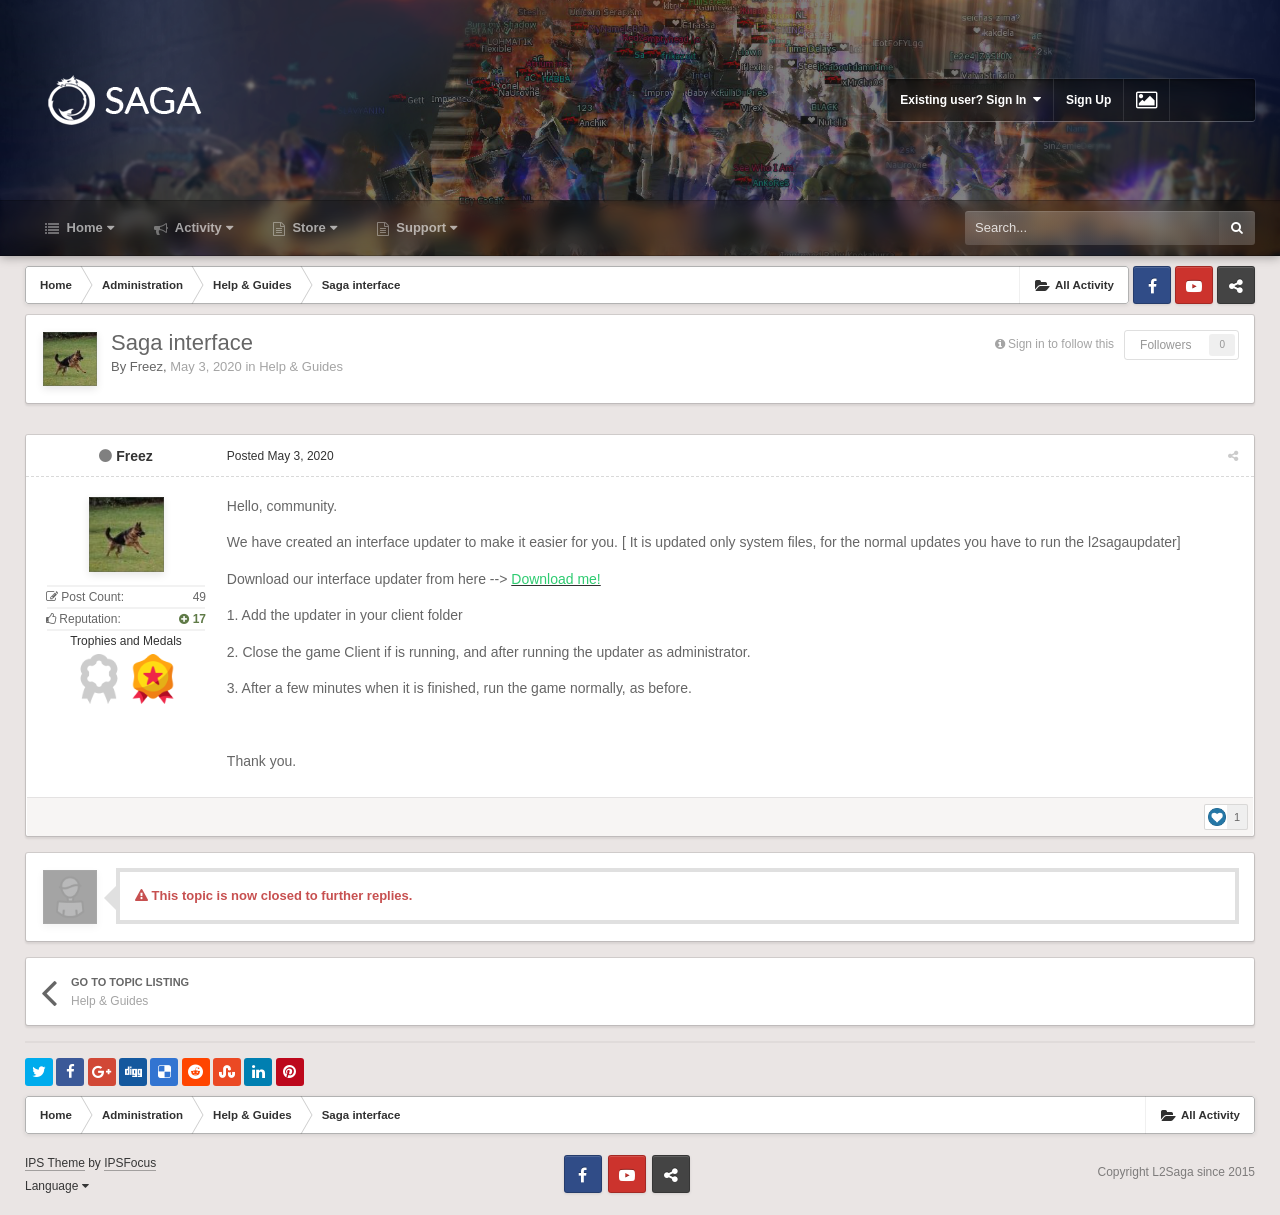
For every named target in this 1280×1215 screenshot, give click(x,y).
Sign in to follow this (1061, 344)
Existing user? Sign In (970, 99)
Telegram (1236, 285)
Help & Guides (301, 366)
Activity (202, 227)
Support (425, 227)
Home (88, 227)
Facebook (1152, 285)
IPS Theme (55, 1163)
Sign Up (1088, 100)
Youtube (1194, 285)
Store (313, 227)
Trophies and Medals (126, 641)
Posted (279, 456)
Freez (146, 366)
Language (57, 1186)
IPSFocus (130, 1163)
